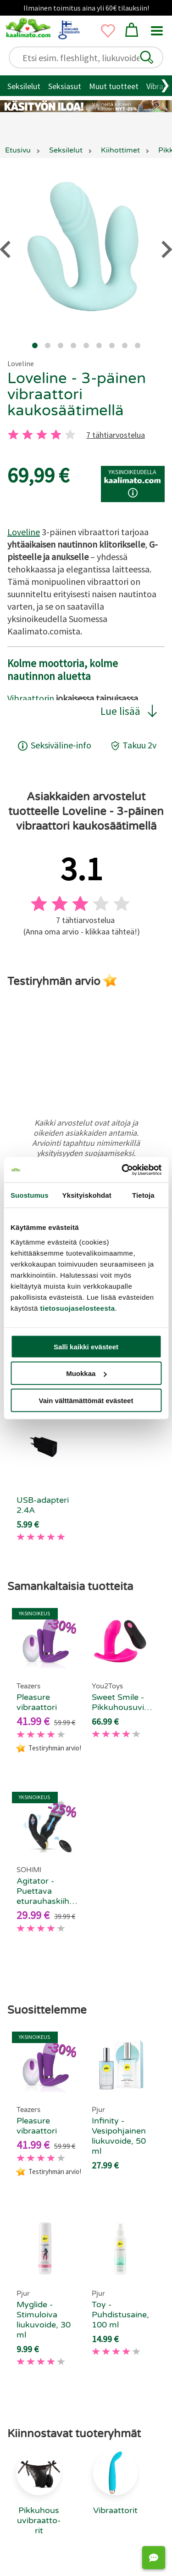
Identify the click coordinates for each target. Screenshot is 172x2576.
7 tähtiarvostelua (115, 435)
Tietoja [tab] (143, 1195)
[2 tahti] (27, 435)
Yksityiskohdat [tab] (86, 1195)
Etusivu (18, 150)
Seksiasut (64, 86)
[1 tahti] (13, 435)
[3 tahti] (42, 435)
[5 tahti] (70, 435)
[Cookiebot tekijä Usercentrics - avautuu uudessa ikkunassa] (122, 1170)
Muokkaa (86, 1373)
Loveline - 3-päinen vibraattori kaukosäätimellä (76, 394)
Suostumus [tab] (30, 1195)
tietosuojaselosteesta (77, 1308)
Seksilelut (23, 86)
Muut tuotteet (114, 86)
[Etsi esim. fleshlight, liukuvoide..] (90, 57)
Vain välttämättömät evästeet (86, 1400)
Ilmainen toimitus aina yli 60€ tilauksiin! (86, 7)
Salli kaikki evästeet (86, 1346)
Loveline (20, 363)
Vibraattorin (30, 698)
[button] (146, 57)
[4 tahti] (56, 435)
